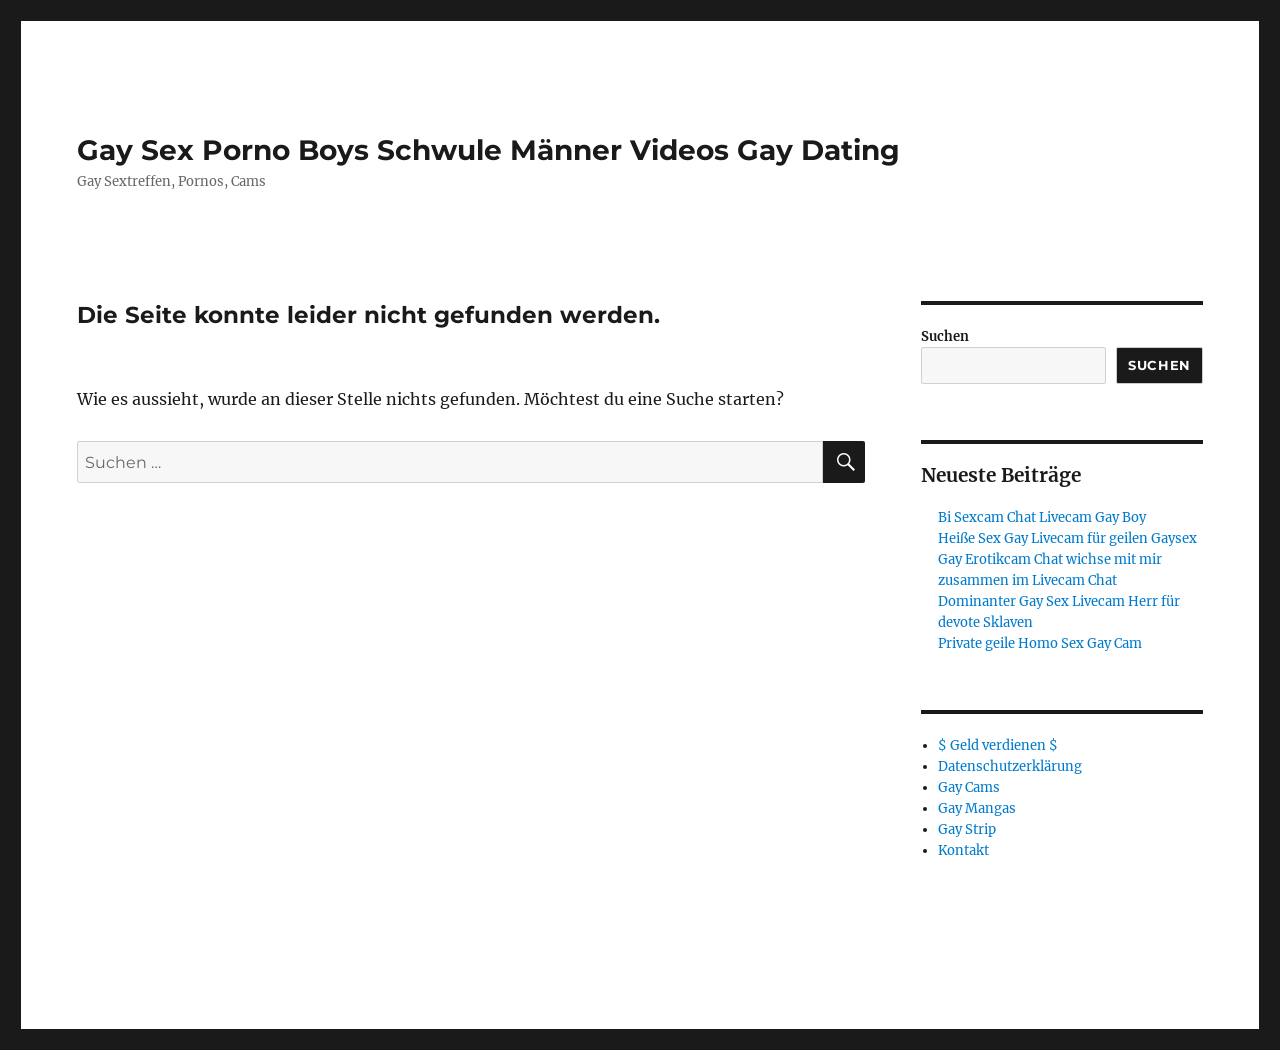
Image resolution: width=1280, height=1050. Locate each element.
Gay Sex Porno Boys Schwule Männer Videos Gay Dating (488, 150)
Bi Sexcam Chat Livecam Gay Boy (1042, 517)
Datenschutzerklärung (1010, 766)
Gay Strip (967, 829)
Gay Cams (969, 787)
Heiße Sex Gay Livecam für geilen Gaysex (1067, 538)
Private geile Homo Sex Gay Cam (1040, 643)
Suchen (945, 336)
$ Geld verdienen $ (998, 745)
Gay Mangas (977, 808)
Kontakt (963, 850)
